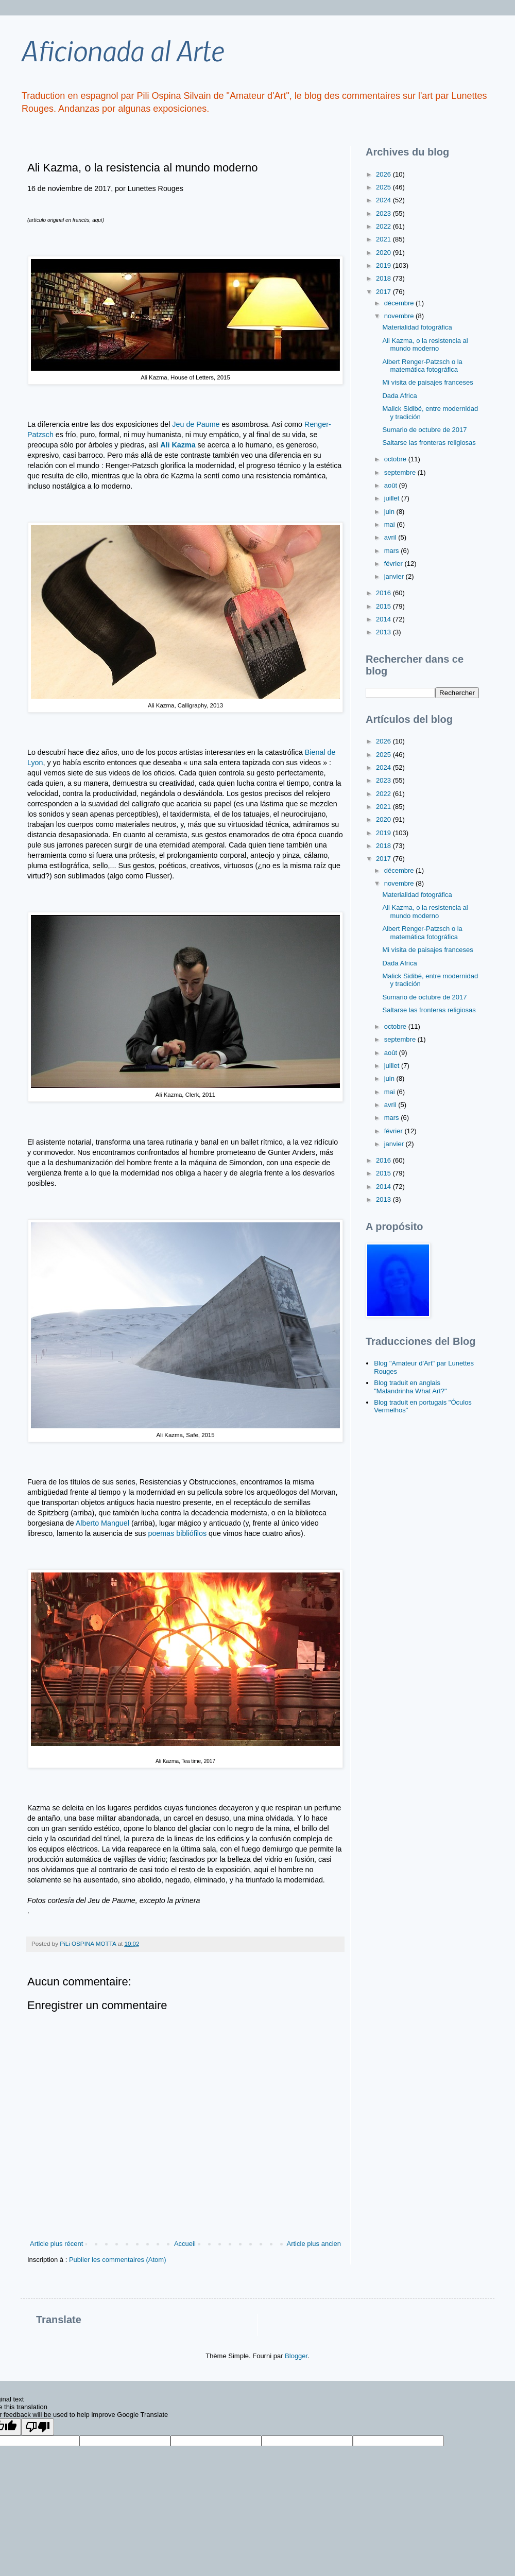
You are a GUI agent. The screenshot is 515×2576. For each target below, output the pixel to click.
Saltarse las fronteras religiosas (428, 442)
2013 (384, 632)
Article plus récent (56, 2243)
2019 (384, 265)
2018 (384, 278)
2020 (384, 252)
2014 (384, 619)
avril (391, 537)
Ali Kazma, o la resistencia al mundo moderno (425, 345)
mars (392, 551)
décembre (400, 303)
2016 (384, 593)
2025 (384, 187)
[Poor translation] (37, 2426)
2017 (384, 292)
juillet (392, 498)
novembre (400, 316)
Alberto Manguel (102, 1523)
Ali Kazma (177, 445)
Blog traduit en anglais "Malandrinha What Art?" (410, 1387)
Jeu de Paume (195, 424)
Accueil (185, 2243)
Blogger (296, 2356)
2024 (384, 200)
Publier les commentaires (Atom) (117, 2259)
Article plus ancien (314, 2243)
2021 (384, 239)
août (391, 485)
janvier (395, 576)
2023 (384, 213)
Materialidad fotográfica (417, 327)
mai (390, 524)
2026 (384, 174)
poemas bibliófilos (177, 1533)
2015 (384, 606)
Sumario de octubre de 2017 (424, 430)
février (394, 563)
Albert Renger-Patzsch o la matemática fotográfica (422, 366)
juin (390, 511)
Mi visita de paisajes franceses (427, 382)
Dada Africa (399, 396)
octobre (396, 459)
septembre (401, 472)
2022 (384, 226)
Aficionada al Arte (122, 50)
